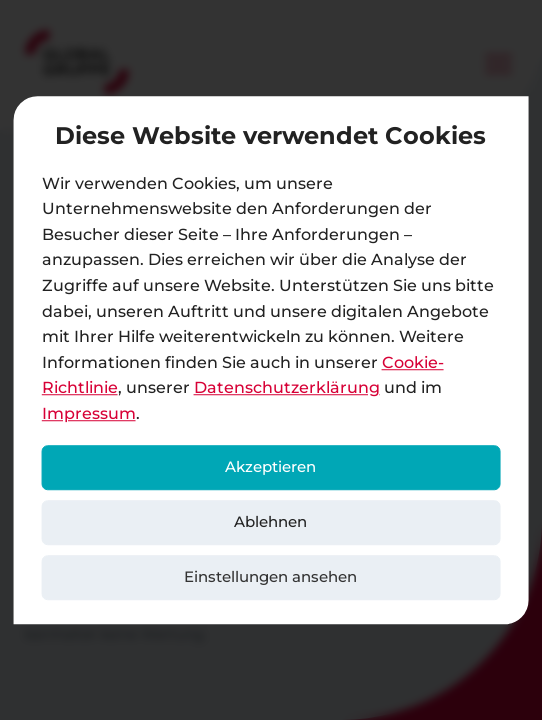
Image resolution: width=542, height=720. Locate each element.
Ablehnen (270, 521)
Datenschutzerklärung (287, 388)
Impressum (89, 413)
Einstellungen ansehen (270, 576)
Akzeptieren (270, 466)
